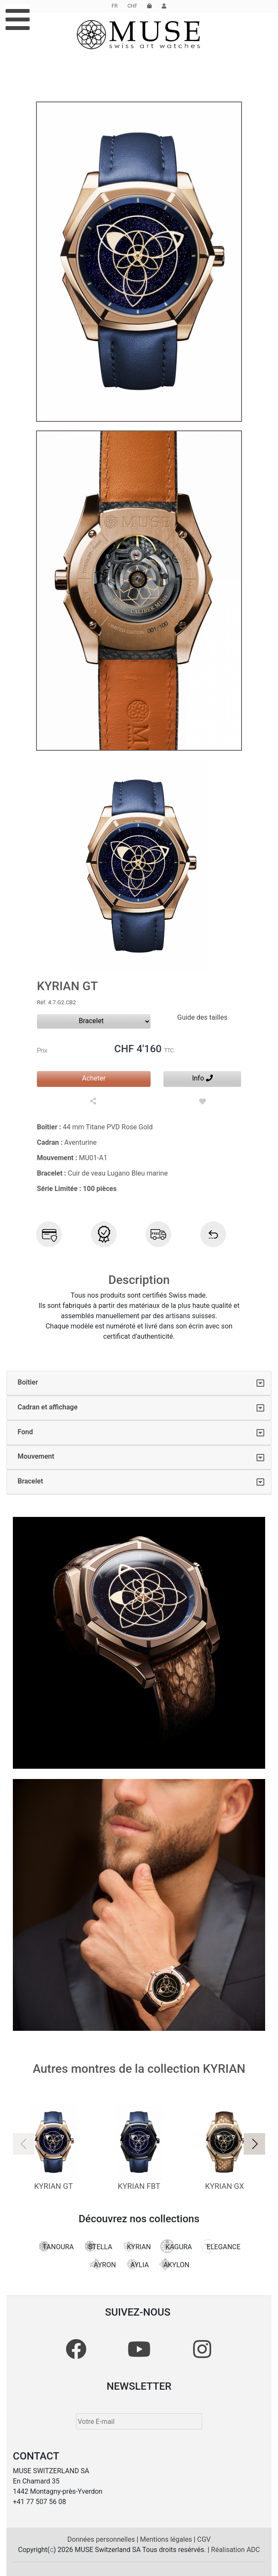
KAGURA (176, 2246)
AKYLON (174, 2264)
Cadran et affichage (48, 1407)
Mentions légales (166, 2539)
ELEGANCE (221, 2246)
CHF (132, 6)
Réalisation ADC (235, 2550)
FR (115, 6)
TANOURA (55, 2246)
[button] (254, 2144)
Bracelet (30, 1481)
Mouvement (36, 1456)
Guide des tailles (202, 1017)
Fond (25, 1432)
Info (202, 1078)
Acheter (94, 1078)
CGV (204, 2539)
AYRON (102, 2264)
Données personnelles (101, 2539)
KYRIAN (136, 2246)
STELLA (97, 2246)
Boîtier (28, 1382)
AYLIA (137, 2264)
